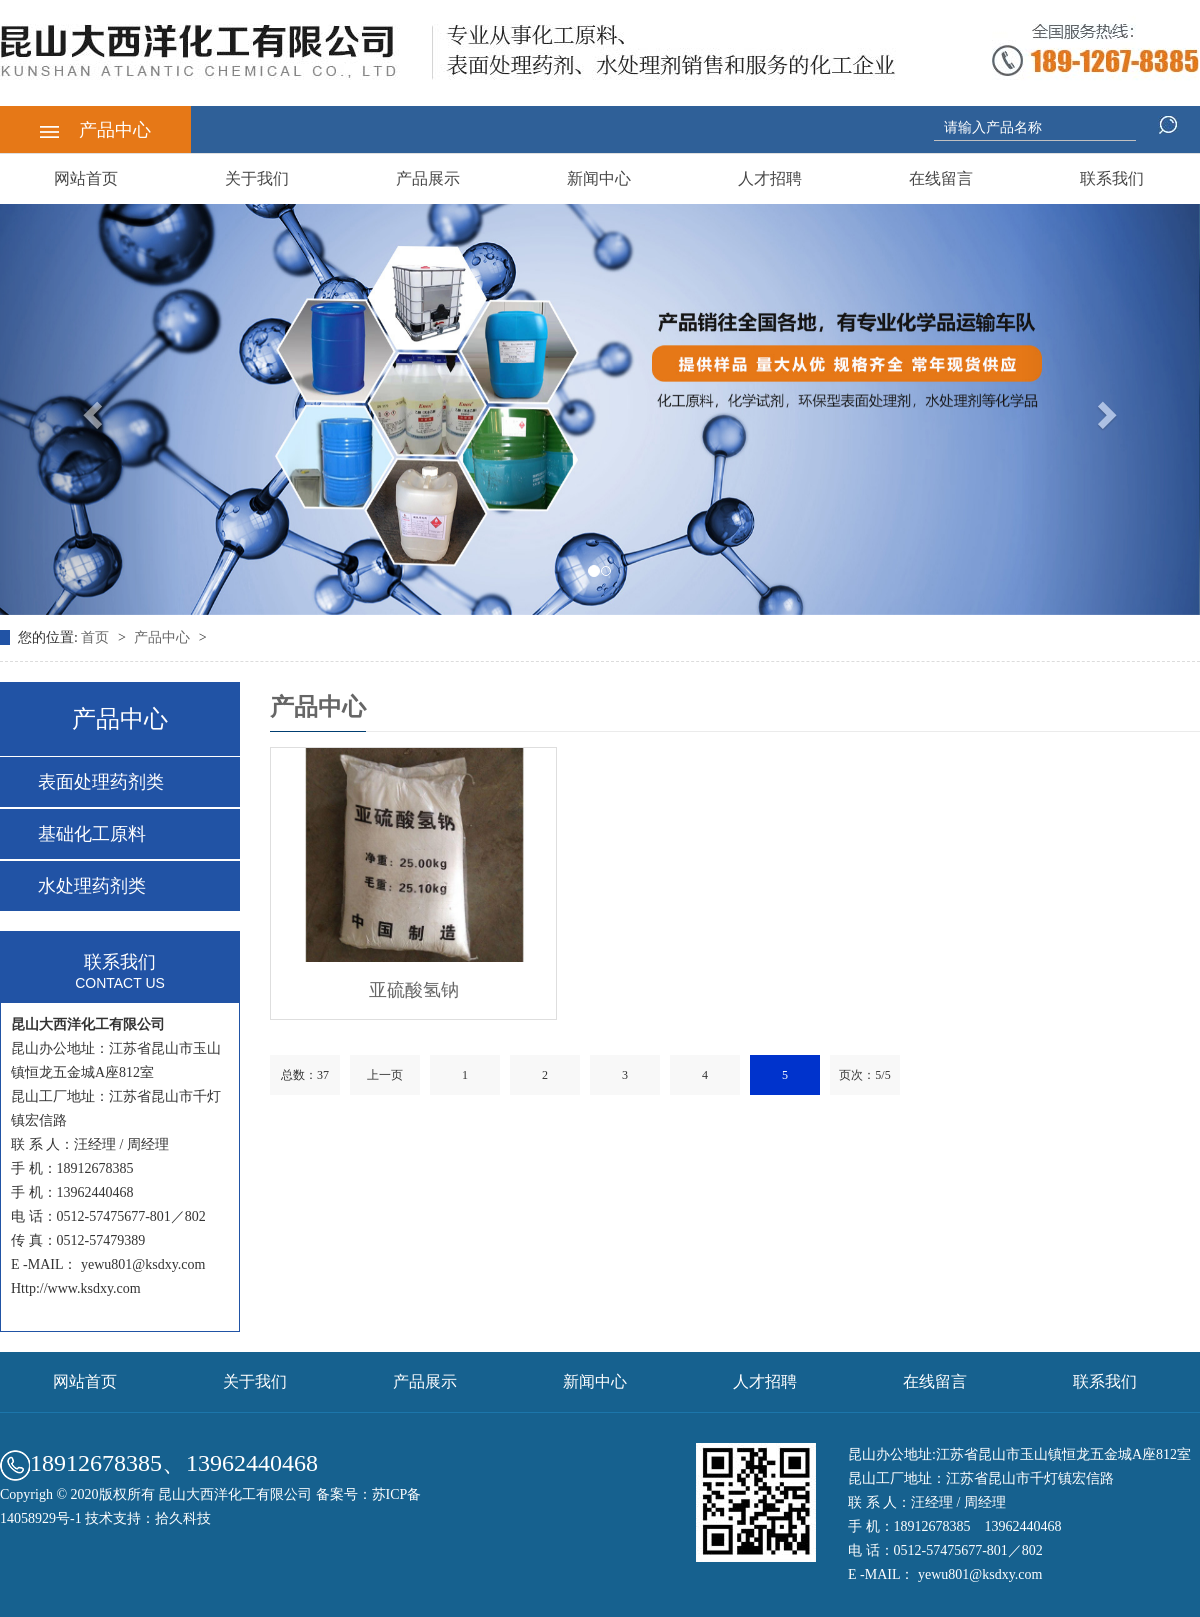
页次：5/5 (864, 1075)
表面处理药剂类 (101, 782)
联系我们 (1112, 178)
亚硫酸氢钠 (414, 990)
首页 (97, 637)
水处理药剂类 (92, 886)
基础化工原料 (92, 834)
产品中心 (95, 130)
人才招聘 (770, 178)
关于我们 (257, 178)
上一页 (385, 1075)
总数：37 (305, 1075)
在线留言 (941, 178)
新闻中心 (599, 178)
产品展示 (428, 178)
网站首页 (86, 178)
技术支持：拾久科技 (148, 1518)
